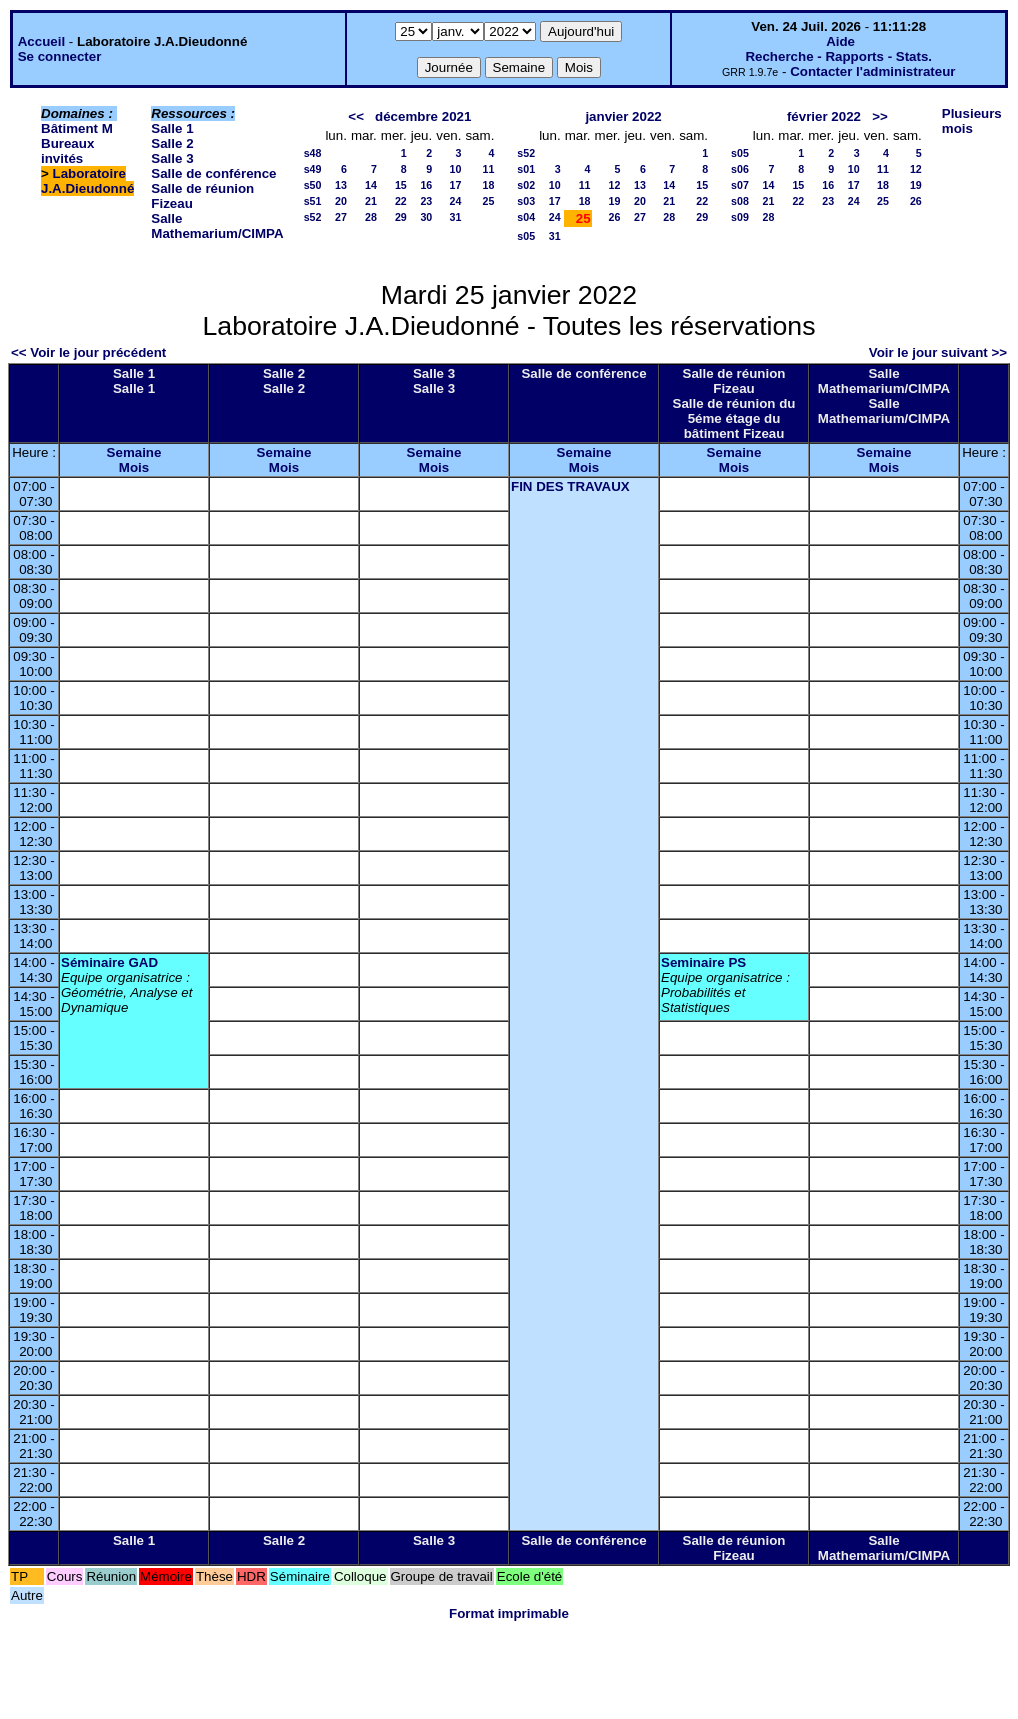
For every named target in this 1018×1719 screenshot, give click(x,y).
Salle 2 (172, 143)
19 (615, 201)
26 (615, 217)
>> (880, 116)
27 (341, 217)
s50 (313, 185)
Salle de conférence (213, 173)
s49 (313, 169)
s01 (526, 169)
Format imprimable (509, 1613)
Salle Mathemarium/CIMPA (217, 226)
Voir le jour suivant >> (938, 352)
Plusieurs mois (972, 121)
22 (401, 201)
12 (615, 185)
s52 (313, 217)
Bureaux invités (67, 151)
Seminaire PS (703, 962)
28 (371, 217)
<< (356, 116)
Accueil (41, 41)
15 (401, 185)
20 (341, 201)
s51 (313, 201)
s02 (526, 185)
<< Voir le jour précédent (88, 352)
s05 (526, 236)
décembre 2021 (423, 116)
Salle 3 (172, 158)
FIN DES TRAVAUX (570, 486)
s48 (313, 153)
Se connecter (60, 56)
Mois (134, 467)
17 (456, 185)
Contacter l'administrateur (872, 71)
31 (456, 217)
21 (371, 201)
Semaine (134, 452)
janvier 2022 (623, 116)
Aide (840, 41)
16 (426, 185)
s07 (740, 185)
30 (426, 217)
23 (426, 201)
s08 (740, 201)
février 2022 (824, 116)
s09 (740, 217)
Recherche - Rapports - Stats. (838, 56)
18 (488, 185)
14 (371, 185)
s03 (526, 201)
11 (488, 169)
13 (341, 185)
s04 (526, 217)
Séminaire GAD (109, 962)
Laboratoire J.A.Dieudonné (87, 181)
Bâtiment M (77, 128)
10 (456, 169)
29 (401, 217)
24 (456, 201)
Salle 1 (172, 128)
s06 (740, 169)
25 (488, 201)
